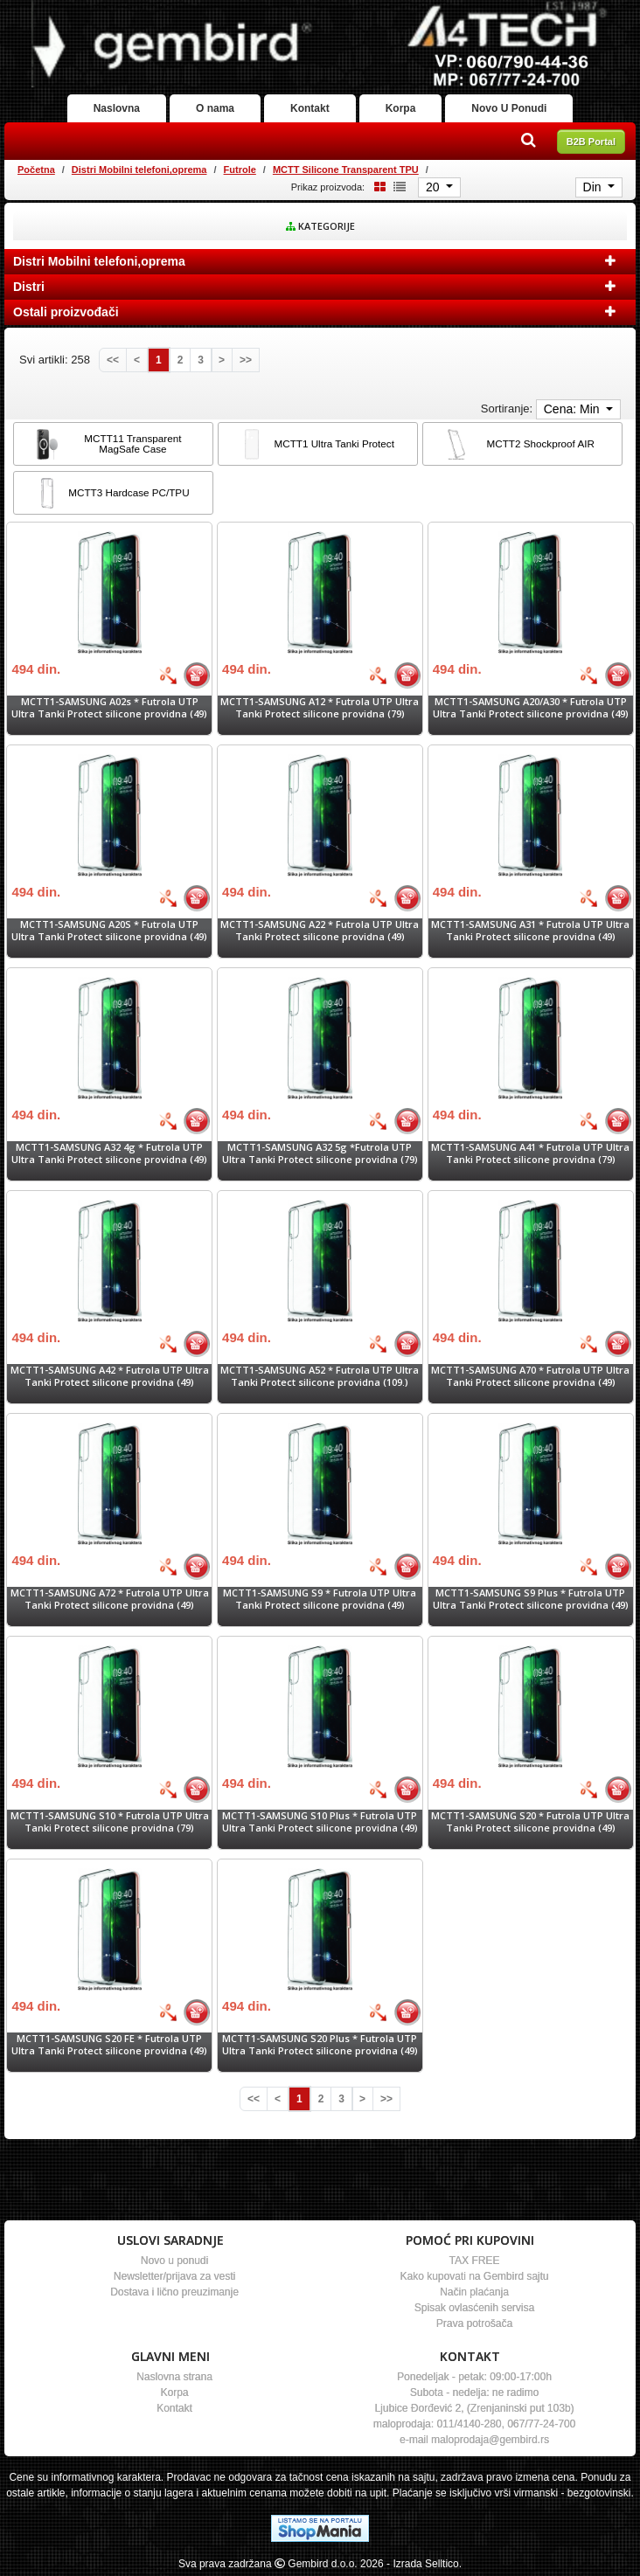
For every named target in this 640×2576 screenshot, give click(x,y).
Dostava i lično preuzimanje (174, 2292)
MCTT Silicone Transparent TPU (346, 169)
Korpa (401, 108)
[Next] (222, 360)
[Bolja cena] (168, 675)
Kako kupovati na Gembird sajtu (474, 2276)
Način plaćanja (474, 2292)
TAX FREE (474, 2260)
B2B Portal (591, 141)
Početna (36, 169)
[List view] (397, 186)
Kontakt (310, 108)
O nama (215, 108)
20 (434, 187)
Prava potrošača (474, 2323)
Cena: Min (573, 409)
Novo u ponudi (174, 2260)
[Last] (246, 360)
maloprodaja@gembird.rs (490, 2440)
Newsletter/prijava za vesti (174, 2276)
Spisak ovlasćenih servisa (474, 2308)
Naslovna (117, 108)
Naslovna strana (174, 2377)
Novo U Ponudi (508, 108)
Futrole (240, 169)
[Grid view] (377, 186)
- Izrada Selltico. (424, 2564)
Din (594, 187)
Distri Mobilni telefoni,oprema (139, 169)
